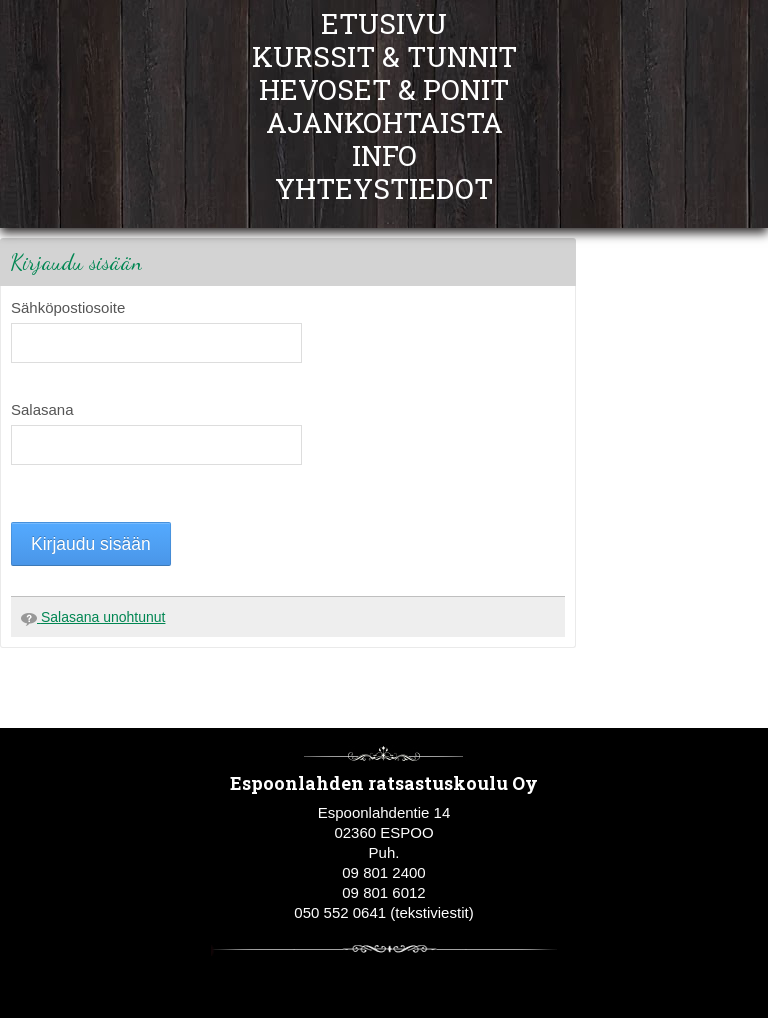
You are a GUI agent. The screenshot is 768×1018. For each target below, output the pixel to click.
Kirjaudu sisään (91, 544)
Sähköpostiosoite (68, 307)
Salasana (42, 409)
